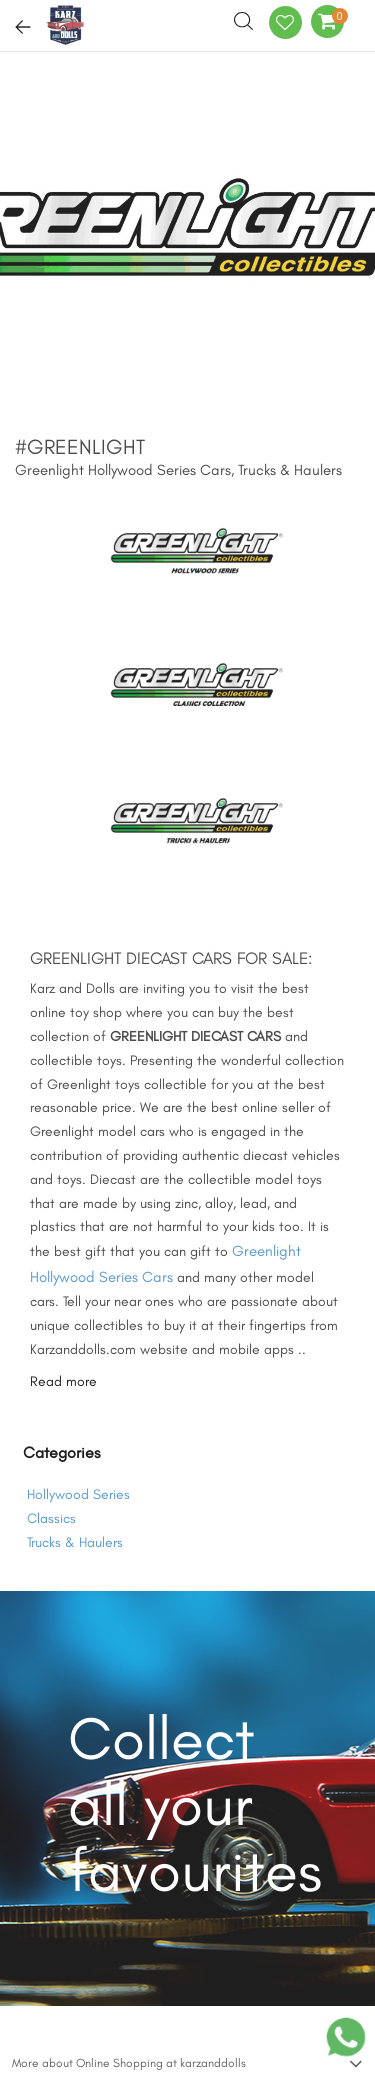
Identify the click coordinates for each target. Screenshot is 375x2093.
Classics (51, 1518)
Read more (63, 1381)
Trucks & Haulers (75, 1542)
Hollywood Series (78, 1494)
